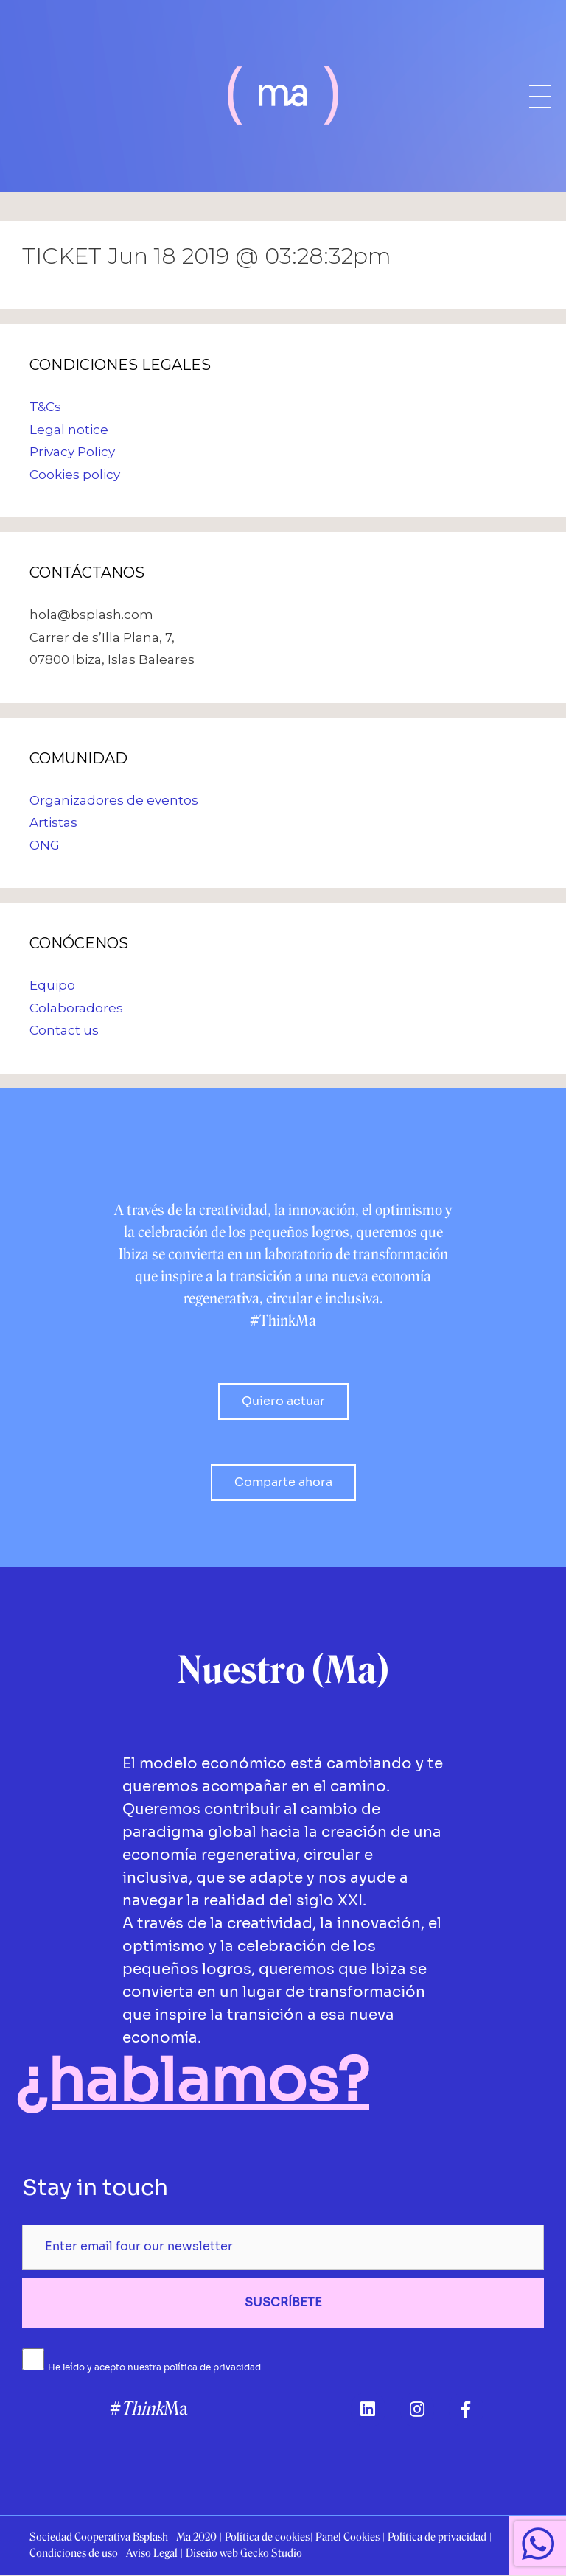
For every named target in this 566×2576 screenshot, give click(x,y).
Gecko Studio (271, 2554)
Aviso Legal (152, 2554)
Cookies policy (74, 474)
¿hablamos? (192, 2080)
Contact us (64, 1030)
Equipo (52, 985)
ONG (44, 845)
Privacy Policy (72, 451)
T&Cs (45, 406)
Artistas (53, 822)
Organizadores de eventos (113, 800)
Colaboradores (76, 1008)
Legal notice (68, 429)
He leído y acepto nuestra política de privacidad (154, 2367)
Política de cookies (267, 2537)
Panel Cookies (347, 2537)
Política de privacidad (437, 2537)
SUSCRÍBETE (283, 2302)
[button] (283, 1401)
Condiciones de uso (73, 2554)
